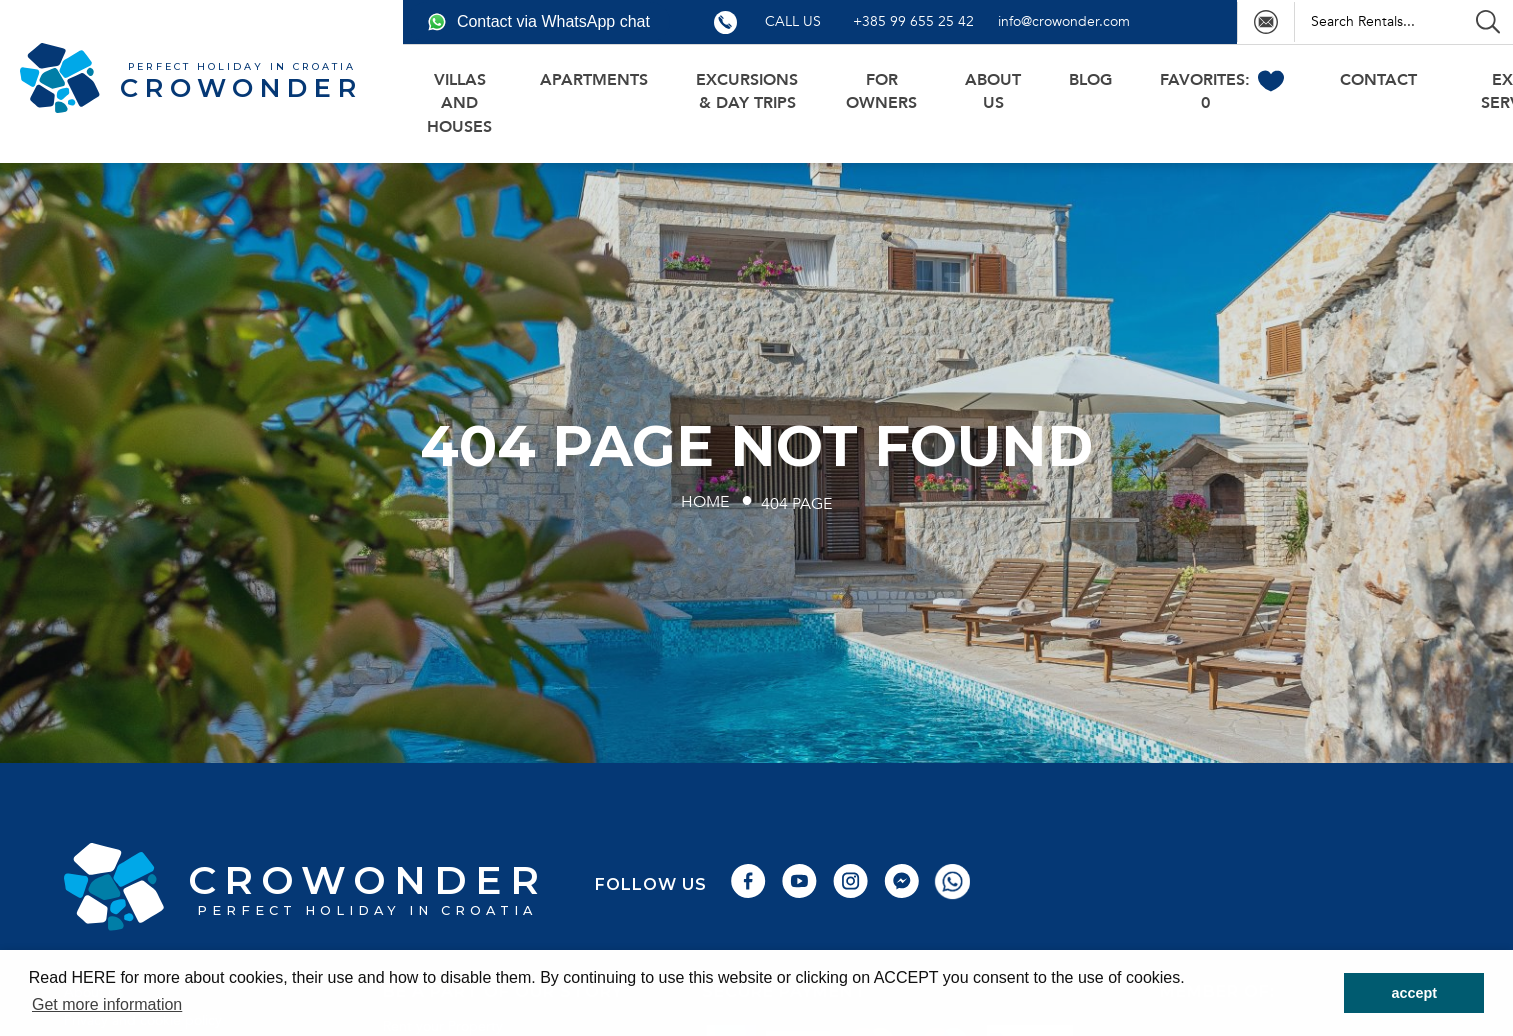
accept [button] (1414, 993)
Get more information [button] (107, 1004)
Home (705, 502)
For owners (881, 91)
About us (993, 91)
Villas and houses (459, 103)
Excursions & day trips (747, 91)
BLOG (1090, 80)
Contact (1378, 80)
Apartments (594, 80)
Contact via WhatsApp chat (538, 22)
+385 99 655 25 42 (913, 21)
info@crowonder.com (1064, 21)
